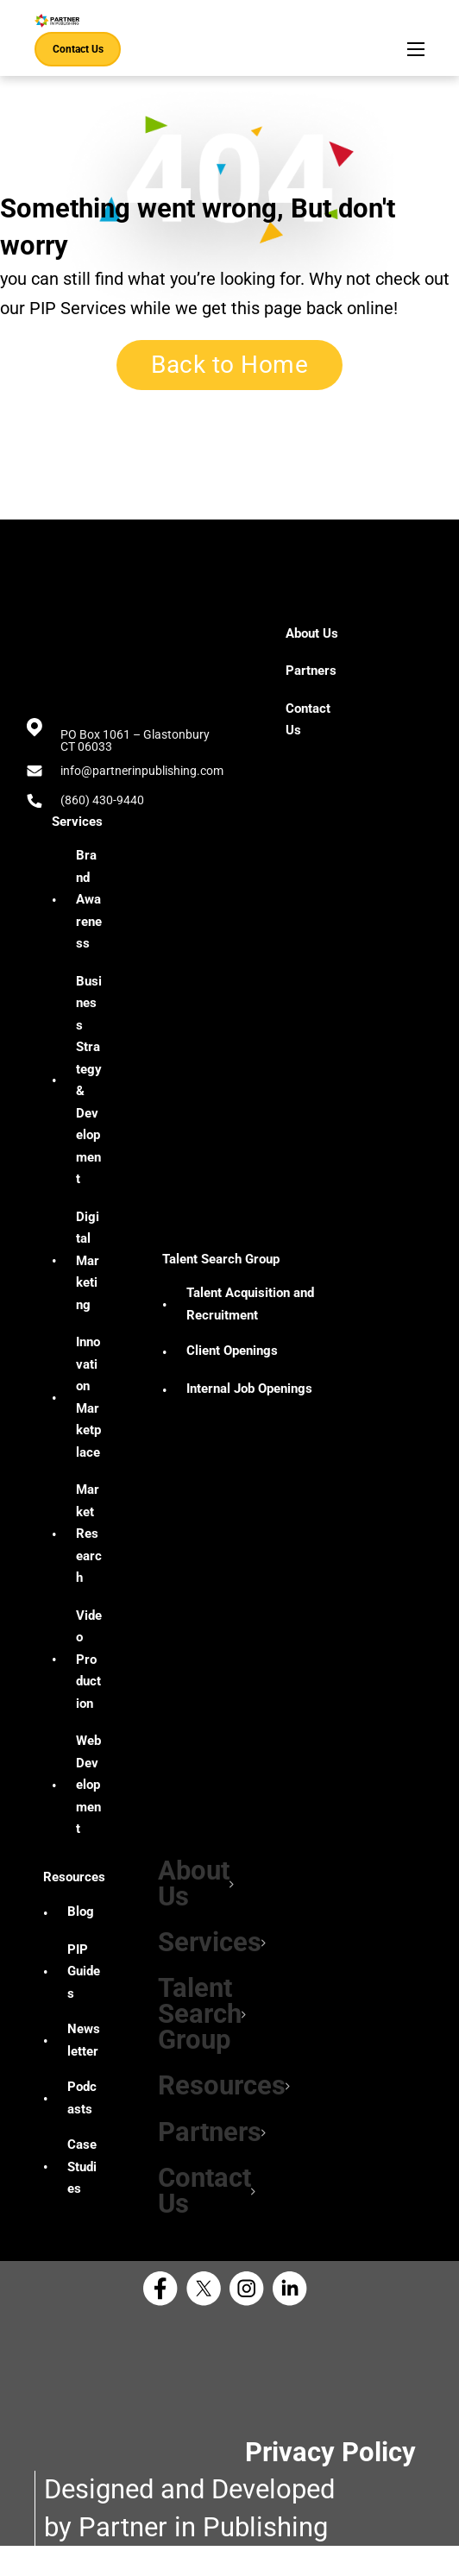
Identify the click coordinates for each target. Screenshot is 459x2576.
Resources (74, 1891)
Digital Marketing (87, 1261)
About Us (185, 1886)
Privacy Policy (330, 2482)
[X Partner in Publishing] (208, 2318)
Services (77, 821)
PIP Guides (83, 1986)
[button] (185, 1886)
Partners (201, 2154)
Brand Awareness (89, 899)
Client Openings (232, 1350)
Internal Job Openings (249, 1388)
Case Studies (82, 2181)
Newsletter (83, 2055)
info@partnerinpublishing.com (141, 771)
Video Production (89, 1659)
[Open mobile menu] (415, 49)
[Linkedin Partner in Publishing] (294, 2318)
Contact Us (78, 49)
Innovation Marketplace (88, 1397)
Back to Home (229, 364)
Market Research (89, 1533)
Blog (80, 1926)
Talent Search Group (221, 1259)
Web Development (88, 1784)
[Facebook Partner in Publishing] (164, 2318)
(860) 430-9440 (102, 800)
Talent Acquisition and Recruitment (250, 1304)
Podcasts (82, 2113)
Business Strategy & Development (89, 1080)
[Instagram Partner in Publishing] (251, 2318)
